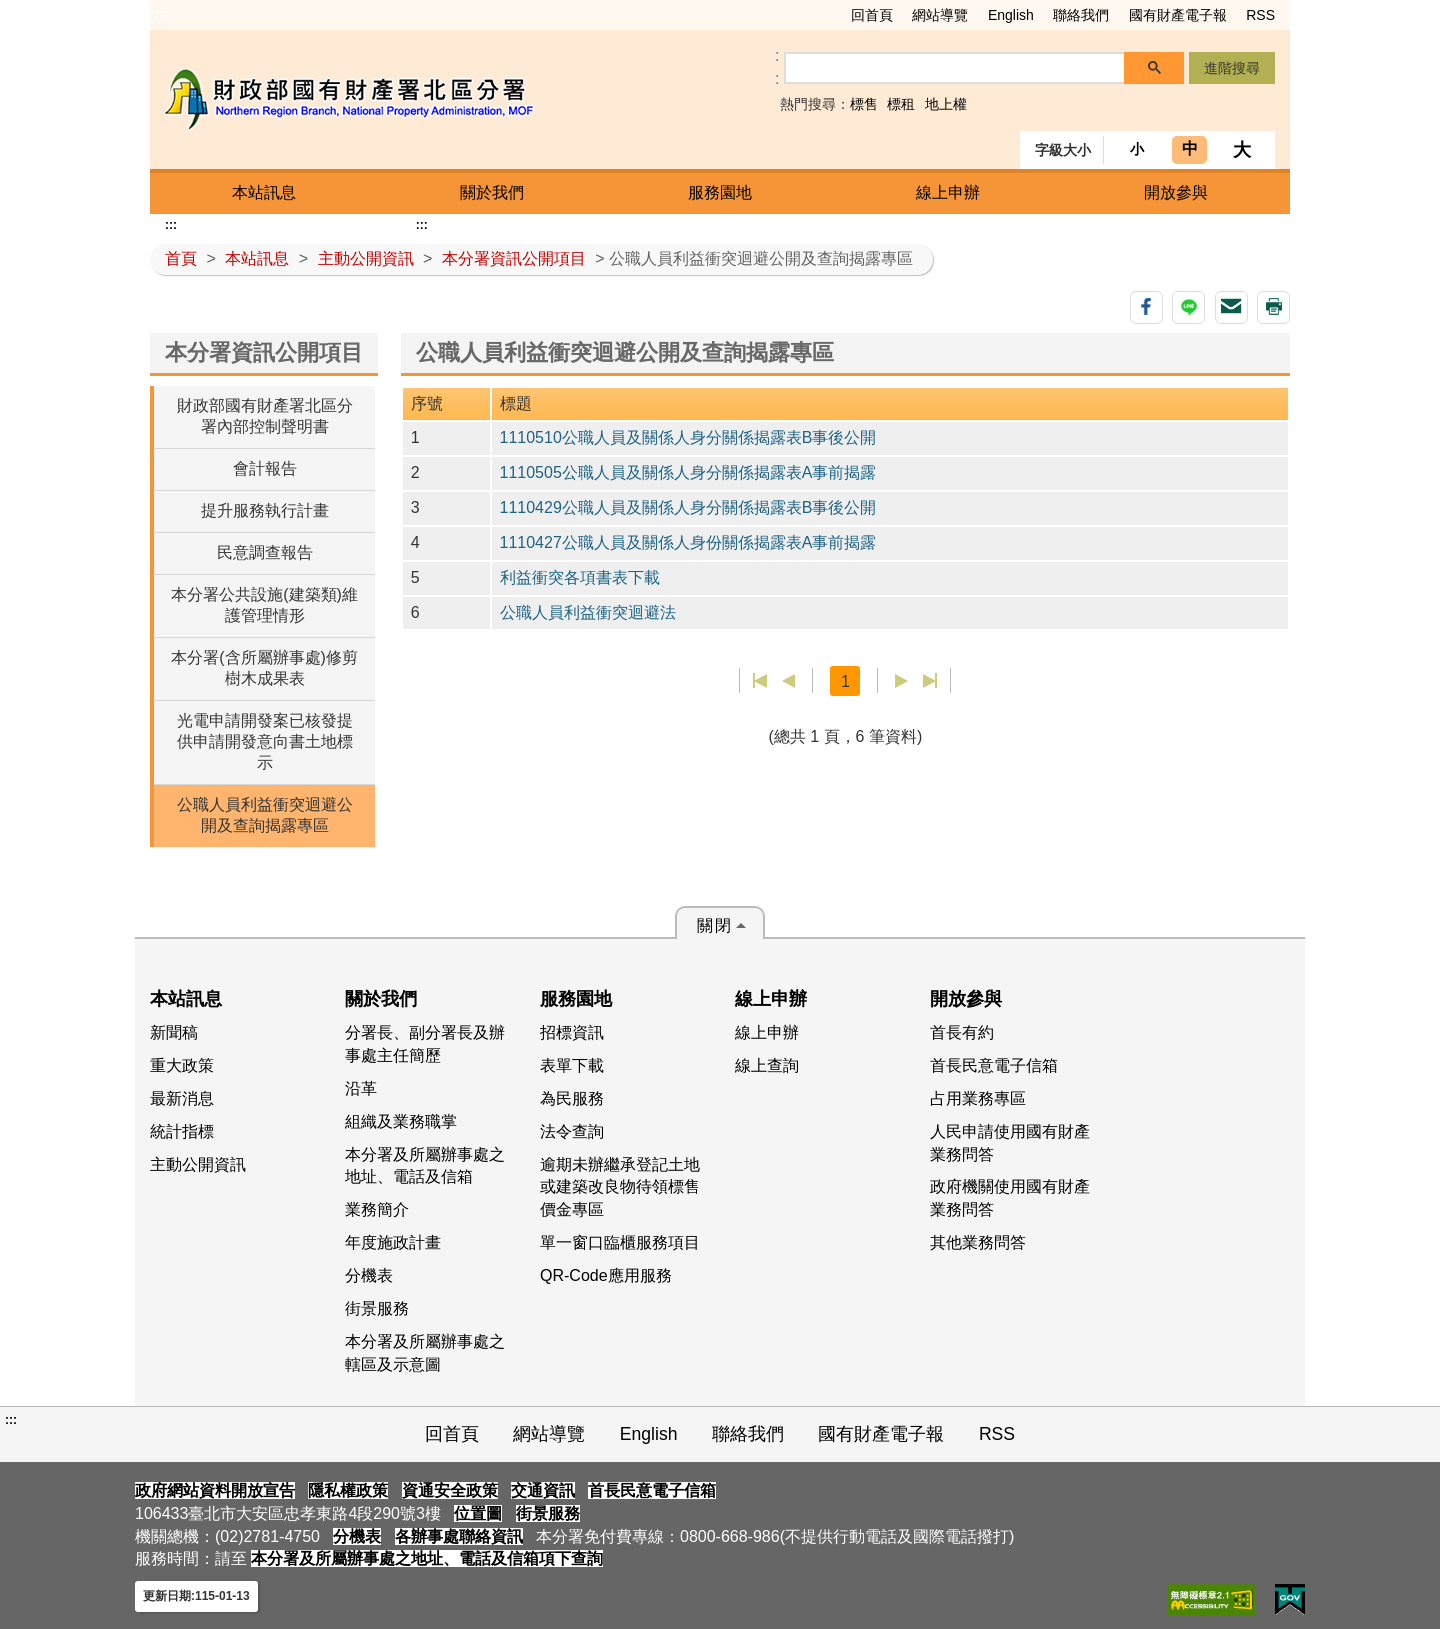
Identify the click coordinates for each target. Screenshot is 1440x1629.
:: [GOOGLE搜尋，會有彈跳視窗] (777, 67)
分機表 (369, 1275)
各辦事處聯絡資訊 (459, 1536)
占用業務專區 (978, 1098)
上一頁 (788, 681)
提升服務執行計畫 (265, 510)
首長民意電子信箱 (994, 1065)
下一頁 (901, 681)
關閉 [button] (715, 925)
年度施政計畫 (393, 1242)
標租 (901, 104)
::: (161, 14)
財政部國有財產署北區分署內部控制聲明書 (265, 416)
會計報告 (265, 468)
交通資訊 (543, 1490)
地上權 (946, 104)
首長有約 (962, 1032)
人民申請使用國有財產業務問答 (1010, 1143)
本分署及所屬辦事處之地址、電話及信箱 (425, 1166)
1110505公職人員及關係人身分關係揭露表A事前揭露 (688, 472)
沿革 (361, 1088)
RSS (1260, 15)
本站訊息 (264, 192)
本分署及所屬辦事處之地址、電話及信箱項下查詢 (427, 1558)
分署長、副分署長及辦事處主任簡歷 (425, 1044)
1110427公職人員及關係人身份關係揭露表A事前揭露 (688, 542)
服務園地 (720, 192)
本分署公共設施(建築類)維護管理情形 (264, 605)
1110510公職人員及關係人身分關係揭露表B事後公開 (688, 437)
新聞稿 (174, 1032)
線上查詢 (767, 1065)
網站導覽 (940, 15)
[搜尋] (955, 68)
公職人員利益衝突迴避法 (588, 612)
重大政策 (182, 1065)
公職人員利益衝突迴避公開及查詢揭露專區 (265, 815)
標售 (864, 104)
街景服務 (377, 1308)
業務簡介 (377, 1209)
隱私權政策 (348, 1490)
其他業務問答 (978, 1242)
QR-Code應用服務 (606, 1275)
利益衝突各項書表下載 (580, 577)
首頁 (181, 258)
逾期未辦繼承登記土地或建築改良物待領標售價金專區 (620, 1187)
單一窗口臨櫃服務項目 (620, 1242)
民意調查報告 (265, 552)
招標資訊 (572, 1032)
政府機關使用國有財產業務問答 (1010, 1198)
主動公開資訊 (366, 258)
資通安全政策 (450, 1490)
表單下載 (572, 1065)
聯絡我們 (1081, 15)
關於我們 (492, 192)
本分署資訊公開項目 (514, 258)
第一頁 (760, 681)
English (1011, 15)
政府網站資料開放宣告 (215, 1490)
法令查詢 (572, 1131)
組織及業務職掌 (401, 1121)
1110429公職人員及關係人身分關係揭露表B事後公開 (688, 507)
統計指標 (182, 1131)
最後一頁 (929, 681)
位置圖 (478, 1513)
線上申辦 (948, 192)
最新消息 (182, 1098)
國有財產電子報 (1178, 15)
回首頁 (872, 15)
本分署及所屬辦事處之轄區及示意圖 (425, 1353)
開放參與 (1176, 192)
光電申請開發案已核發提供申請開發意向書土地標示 (265, 741)
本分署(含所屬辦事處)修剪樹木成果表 (264, 668)
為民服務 (572, 1098)
